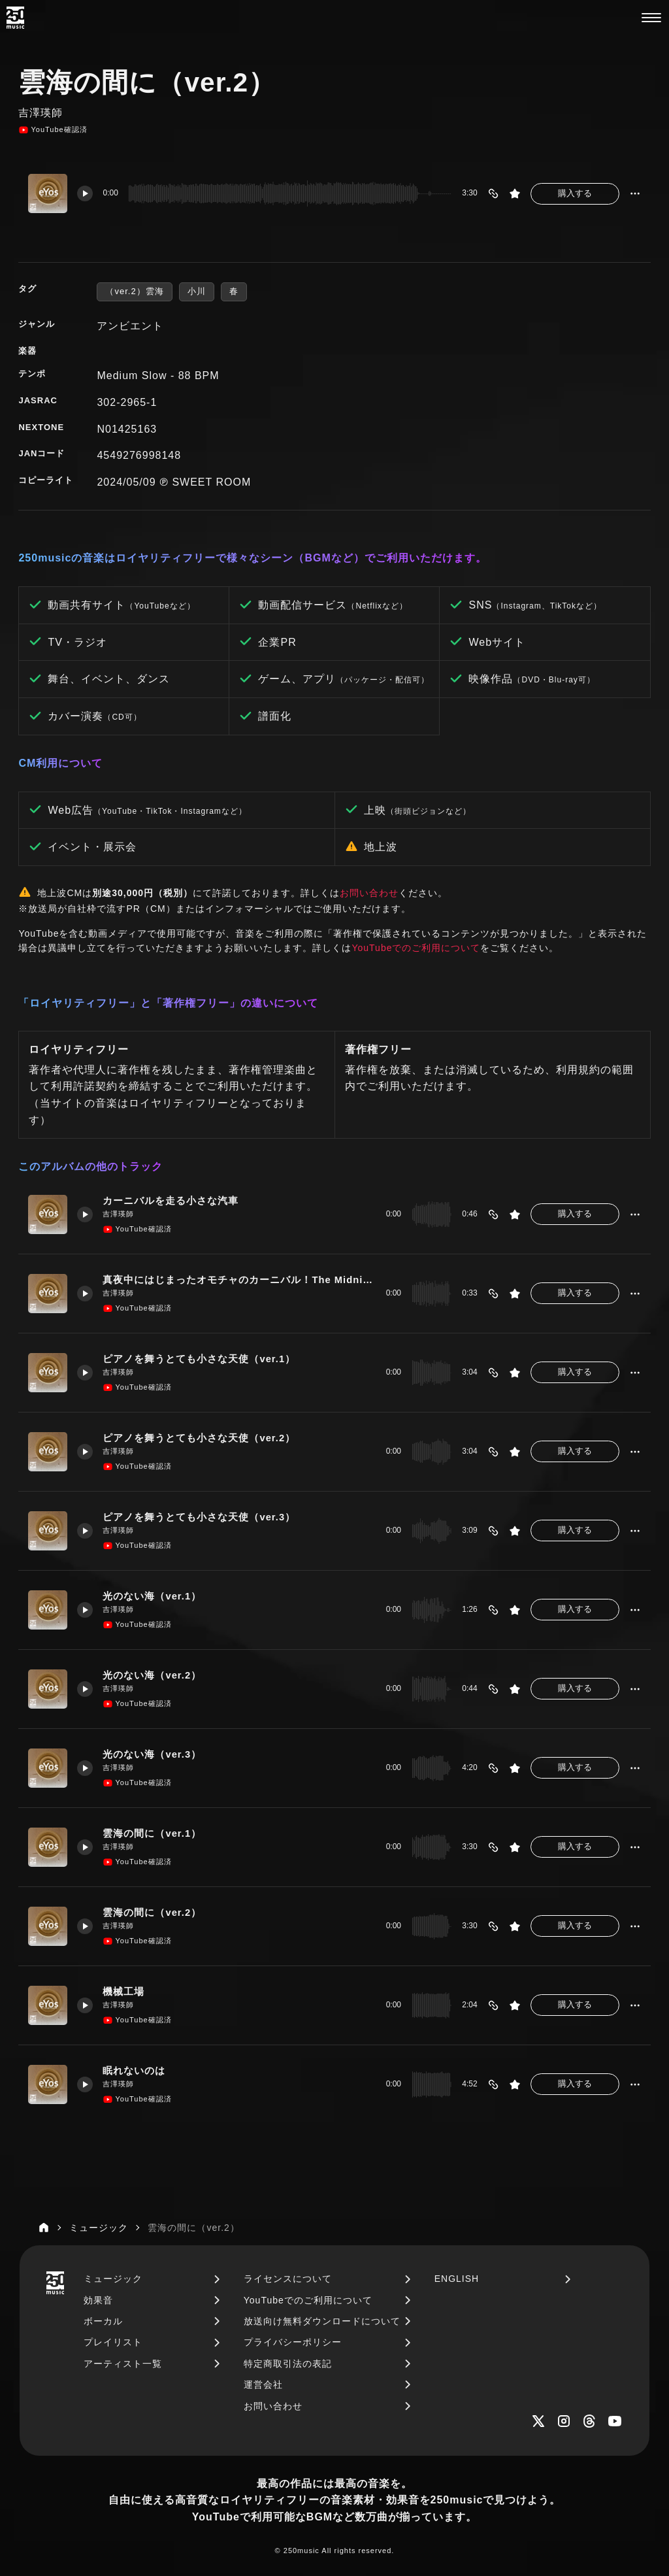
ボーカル (103, 2321)
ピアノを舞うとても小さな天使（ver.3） (199, 1517)
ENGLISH (456, 2278)
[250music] (15, 18)
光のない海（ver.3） (152, 1754)
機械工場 (123, 1991)
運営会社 (263, 2384)
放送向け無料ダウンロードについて (322, 2321)
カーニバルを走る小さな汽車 (170, 1201)
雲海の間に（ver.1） (152, 1833)
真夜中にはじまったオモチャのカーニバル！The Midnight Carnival (239, 1280)
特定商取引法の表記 (288, 2363)
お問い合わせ (369, 893)
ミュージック (113, 2278)
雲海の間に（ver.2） (152, 1912)
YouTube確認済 (52, 130)
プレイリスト (113, 2342)
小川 (197, 291)
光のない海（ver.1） (152, 1596)
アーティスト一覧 (123, 2363)
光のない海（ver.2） (152, 1675)
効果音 (98, 2300)
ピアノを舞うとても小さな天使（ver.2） (199, 1438)
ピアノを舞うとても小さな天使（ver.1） (199, 1359)
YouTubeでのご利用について (415, 948)
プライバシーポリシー (293, 2342)
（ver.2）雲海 (134, 291)
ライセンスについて (288, 2278)
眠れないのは (134, 2071)
